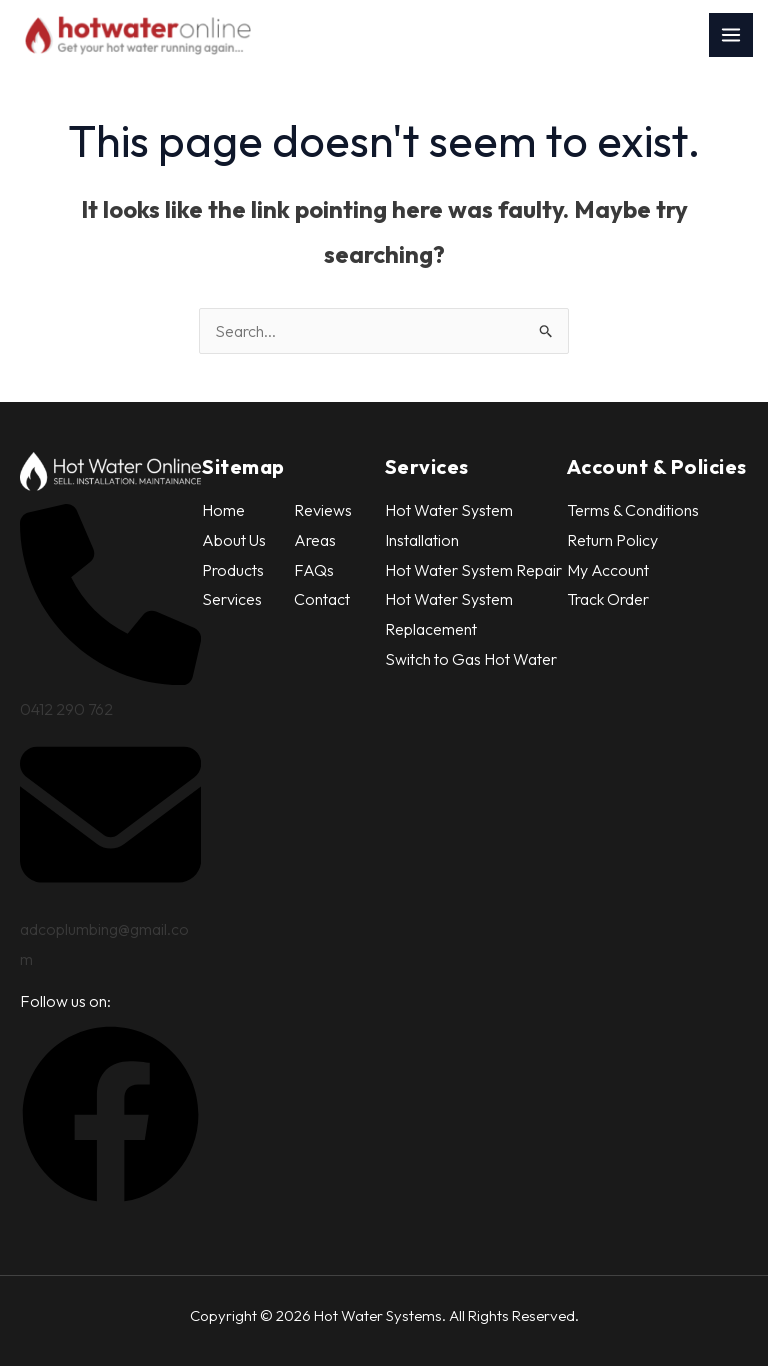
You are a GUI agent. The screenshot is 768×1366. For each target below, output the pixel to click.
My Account (608, 570)
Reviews (323, 510)
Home (223, 510)
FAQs (314, 570)
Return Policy (612, 540)
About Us (234, 540)
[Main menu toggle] (731, 35)
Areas (315, 540)
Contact (322, 599)
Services (232, 599)
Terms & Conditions (633, 510)
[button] (110, 1199)
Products (233, 570)
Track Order (608, 599)
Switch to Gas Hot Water (471, 659)
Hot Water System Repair (473, 570)
